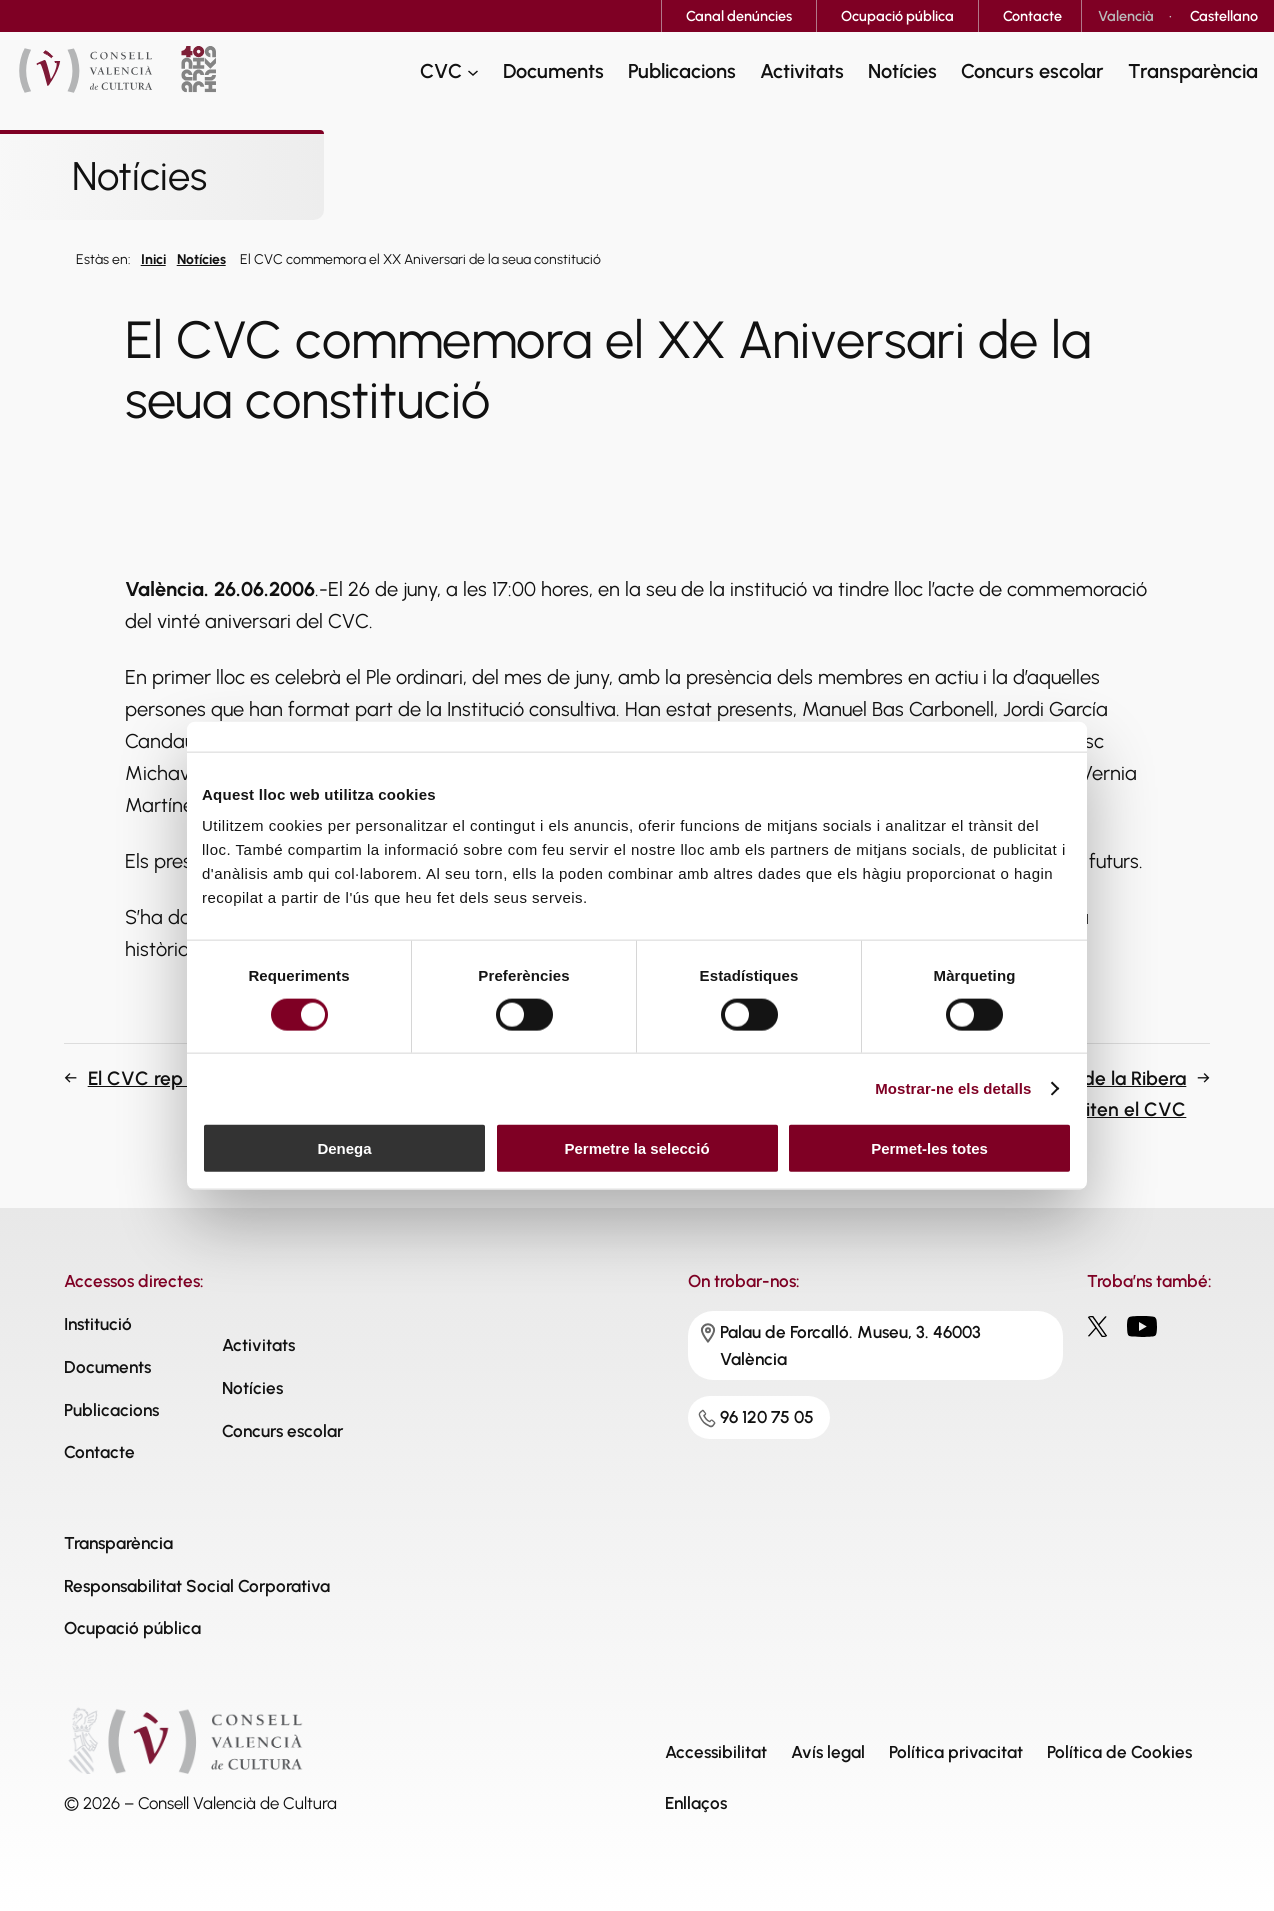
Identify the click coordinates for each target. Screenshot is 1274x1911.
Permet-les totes (929, 1148)
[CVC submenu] (473, 71)
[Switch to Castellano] (1224, 16)
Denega (344, 1148)
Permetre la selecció (636, 1148)
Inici (153, 259)
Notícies (201, 259)
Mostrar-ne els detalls (953, 1087)
